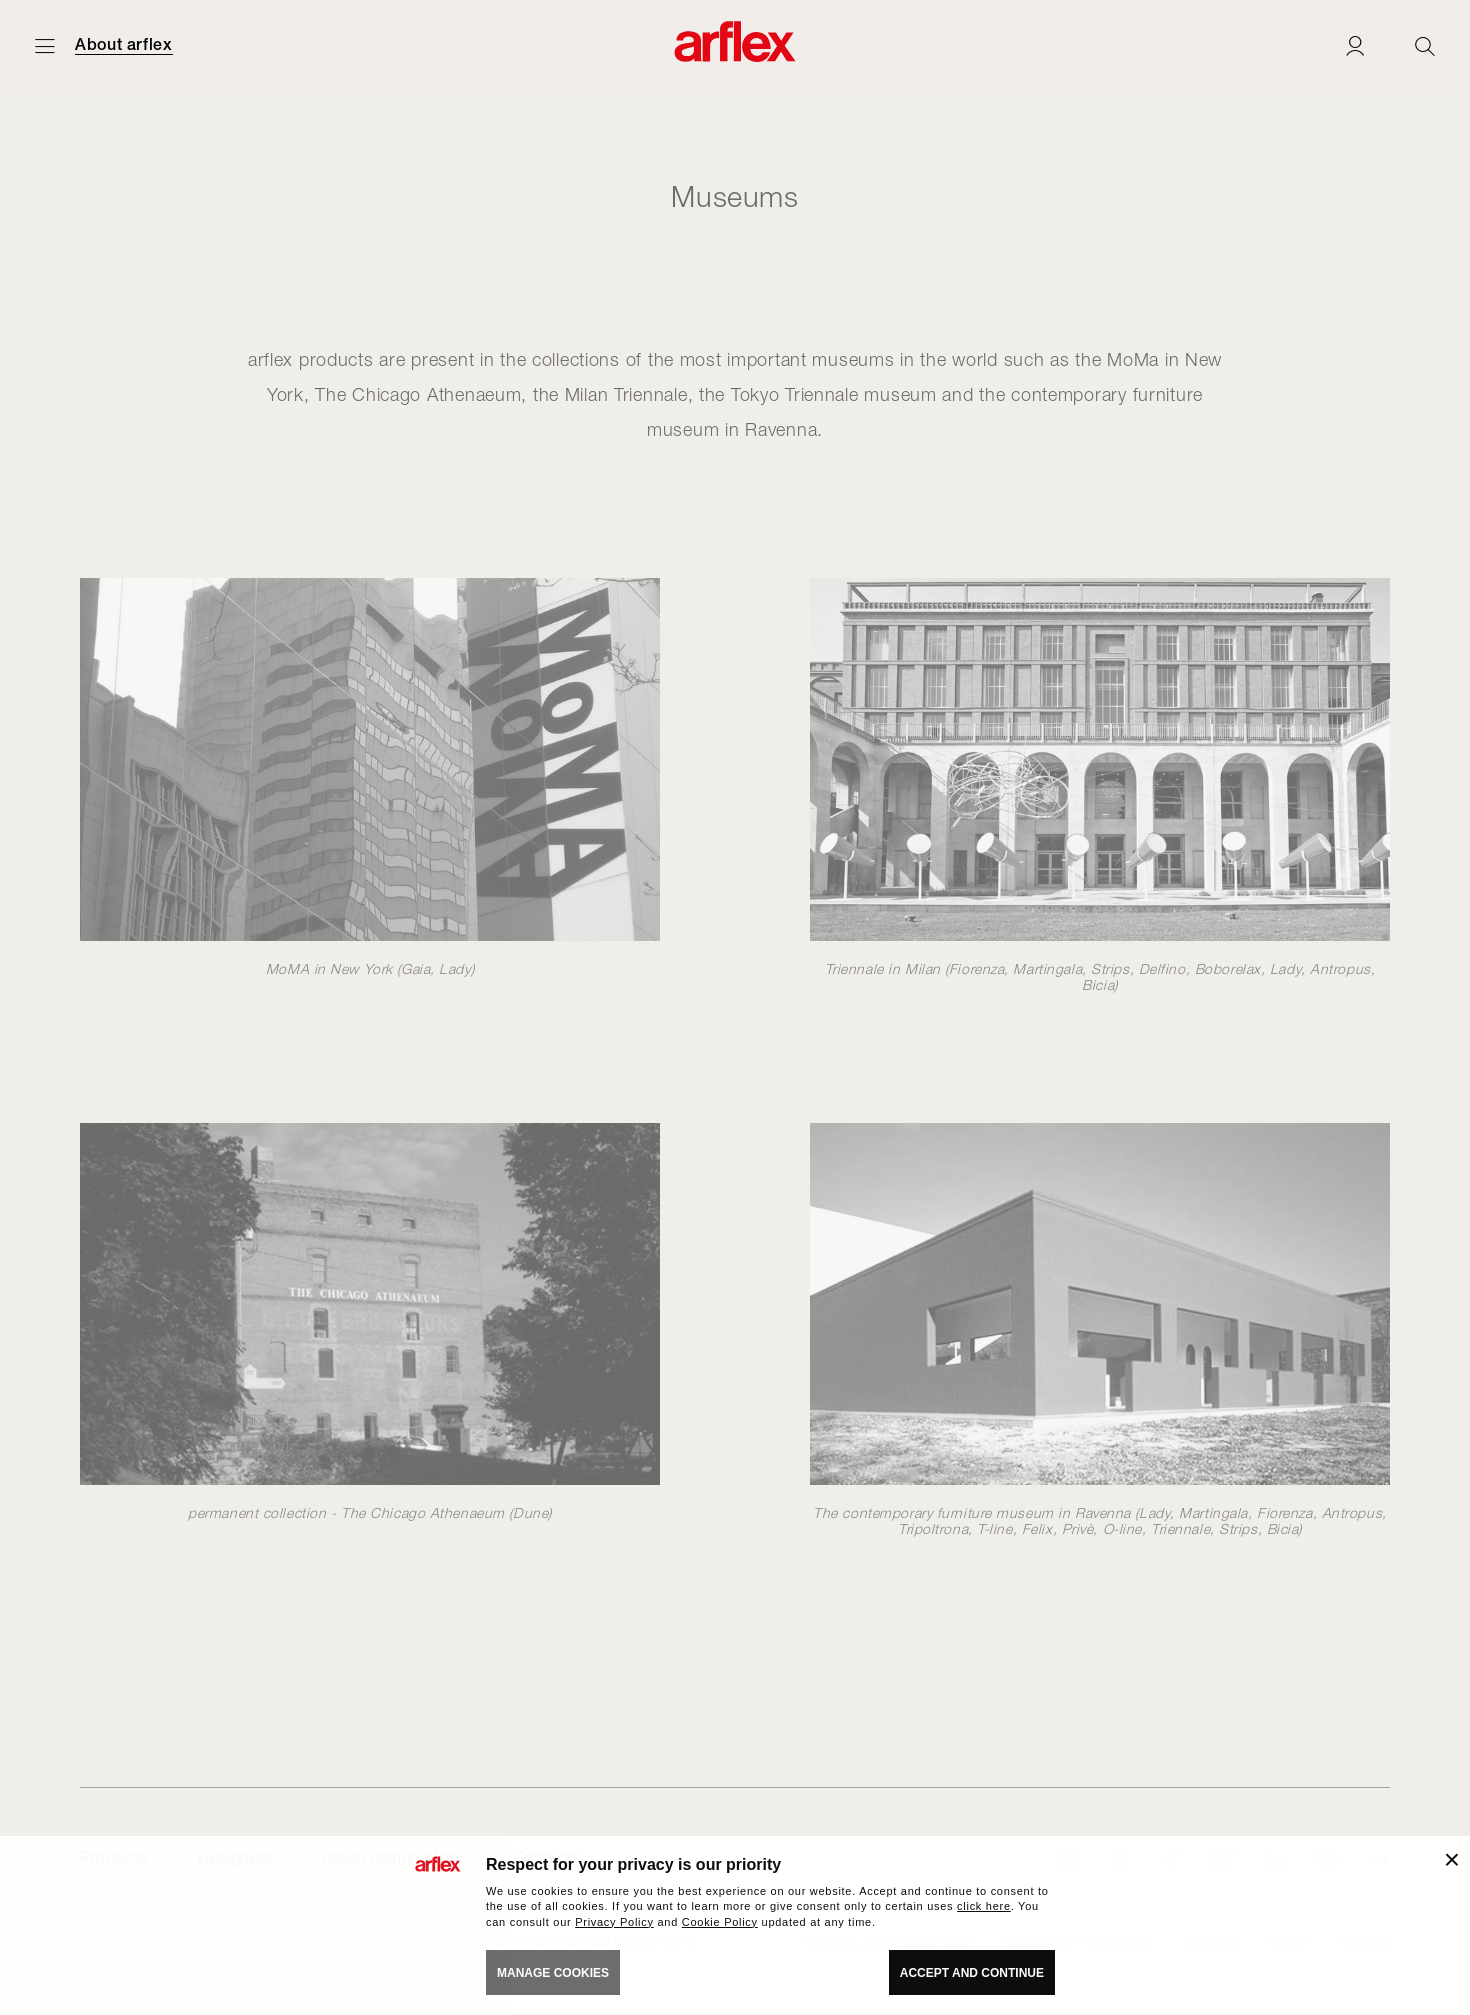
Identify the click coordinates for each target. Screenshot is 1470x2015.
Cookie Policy (720, 1922)
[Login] (1355, 45)
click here (984, 1906)
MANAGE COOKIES (553, 1973)
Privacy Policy (614, 1922)
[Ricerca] (1425, 45)
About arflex (124, 45)
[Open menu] (45, 45)
